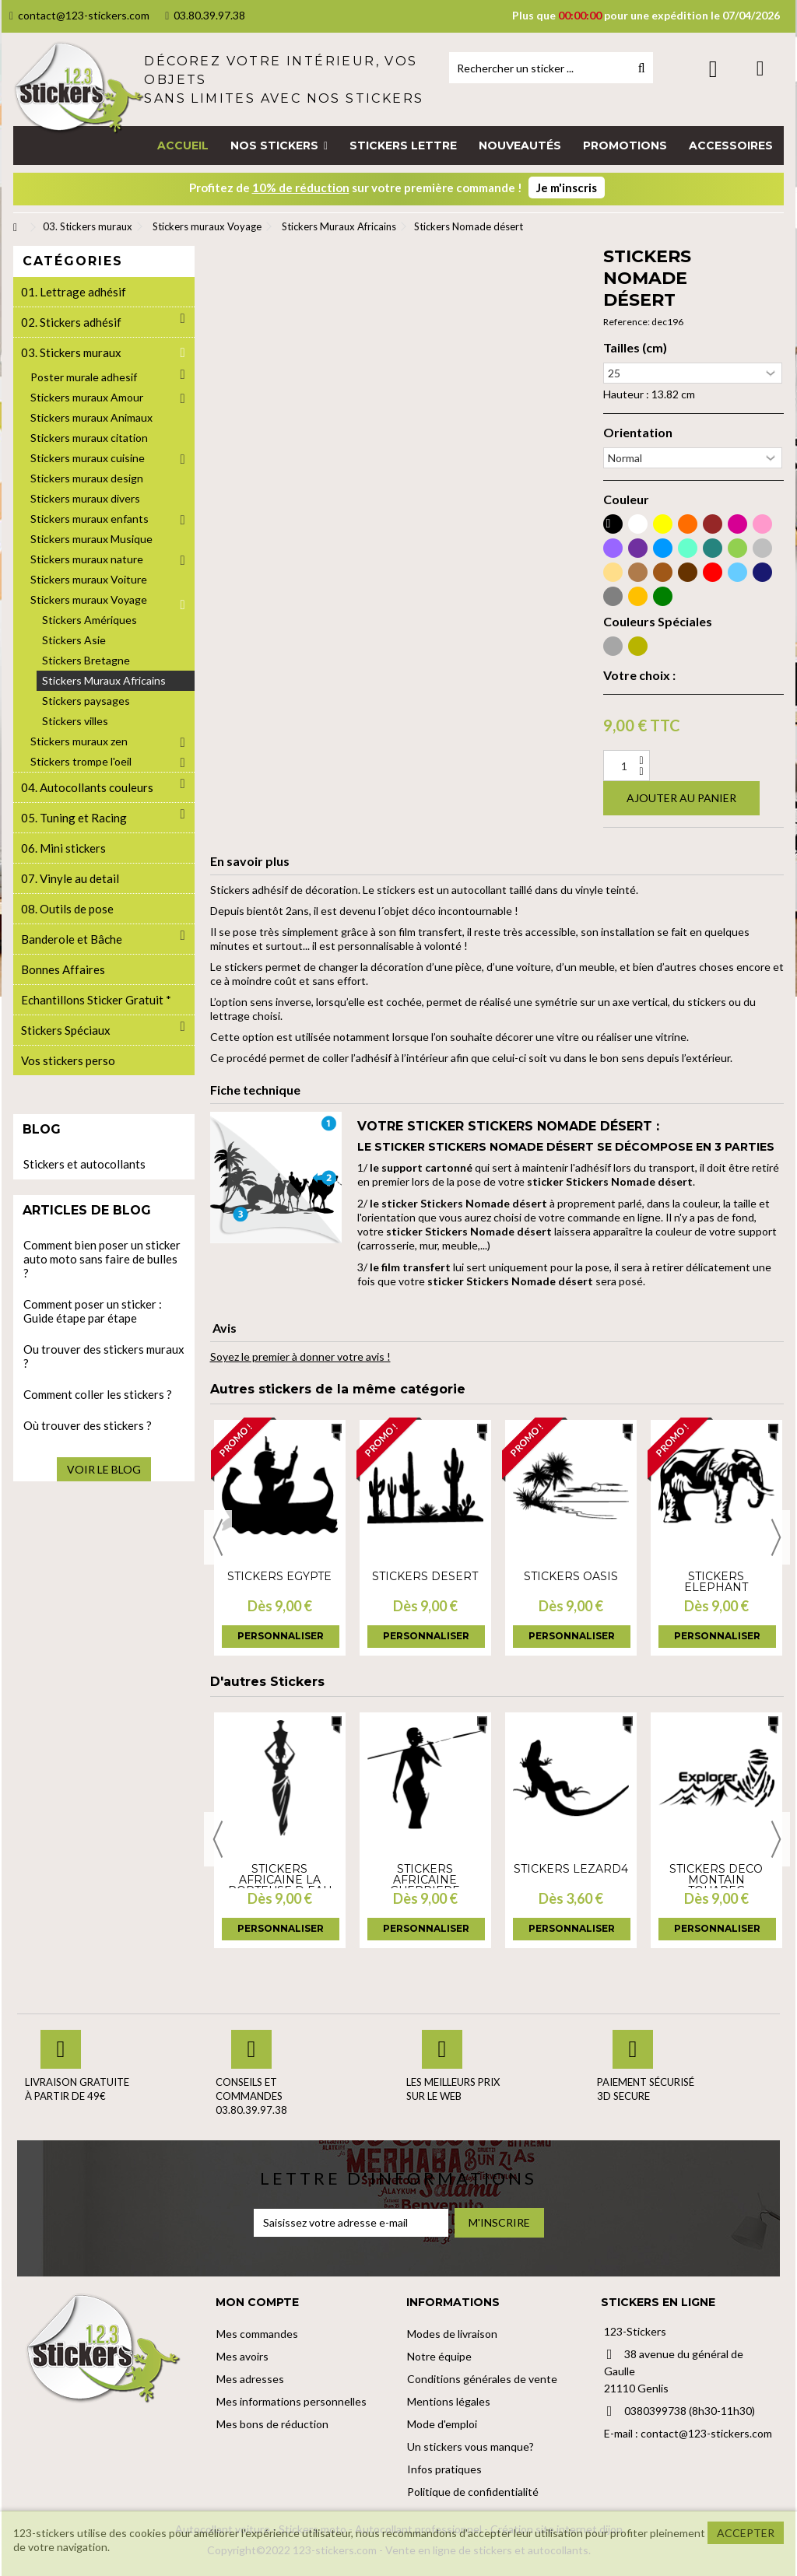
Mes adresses (250, 2378)
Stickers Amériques (89, 619)
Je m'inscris (566, 187)
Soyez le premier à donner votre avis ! (300, 1356)
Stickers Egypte (279, 1576)
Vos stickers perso (68, 1060)
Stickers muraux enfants (89, 518)
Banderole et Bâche (71, 939)
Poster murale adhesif (83, 377)
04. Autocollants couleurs (87, 787)
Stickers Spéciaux (66, 1030)
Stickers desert (425, 1576)
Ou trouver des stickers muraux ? (103, 1356)
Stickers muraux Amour (86, 397)
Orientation (637, 433)
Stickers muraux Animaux (91, 417)
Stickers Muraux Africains (104, 680)
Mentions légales (448, 2401)
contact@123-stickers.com (79, 15)
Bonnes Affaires (63, 969)
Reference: (626, 322)
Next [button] (776, 1537)
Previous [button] (218, 1537)
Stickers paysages (86, 700)
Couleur (626, 499)
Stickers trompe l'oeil (81, 761)
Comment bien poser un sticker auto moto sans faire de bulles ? (102, 1259)
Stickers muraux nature (86, 559)
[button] (279, 145)
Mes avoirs (242, 2356)
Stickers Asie (74, 640)
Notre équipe (439, 2356)
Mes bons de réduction (272, 2424)
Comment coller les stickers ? (97, 1394)
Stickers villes (75, 720)
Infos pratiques (444, 2469)
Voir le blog (104, 1469)
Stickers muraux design (86, 478)
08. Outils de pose (67, 909)
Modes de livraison (452, 2333)
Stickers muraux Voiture (88, 579)
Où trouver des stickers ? (87, 1425)
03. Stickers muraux (71, 352)
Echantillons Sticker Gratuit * (96, 1000)
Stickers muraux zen (79, 741)
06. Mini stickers (63, 848)
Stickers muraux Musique (91, 538)
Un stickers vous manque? (470, 2446)
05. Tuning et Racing (74, 818)
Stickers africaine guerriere (425, 1880)
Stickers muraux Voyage (88, 599)
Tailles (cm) (635, 348)
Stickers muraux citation (89, 437)
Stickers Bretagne (86, 660)
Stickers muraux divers (85, 498)
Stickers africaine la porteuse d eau (280, 1880)
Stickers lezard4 (571, 1869)
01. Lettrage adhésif (73, 292)
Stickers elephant (716, 1581)
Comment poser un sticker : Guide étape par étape (92, 1311)
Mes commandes (257, 2333)
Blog (42, 1129)
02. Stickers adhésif (71, 322)
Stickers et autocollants (84, 1164)
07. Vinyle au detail (70, 878)
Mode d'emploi (442, 2424)
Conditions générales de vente (482, 2378)
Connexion (713, 69)
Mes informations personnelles (291, 2401)
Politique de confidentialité (473, 2491)
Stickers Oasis (571, 1576)
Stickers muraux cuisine (87, 457)
